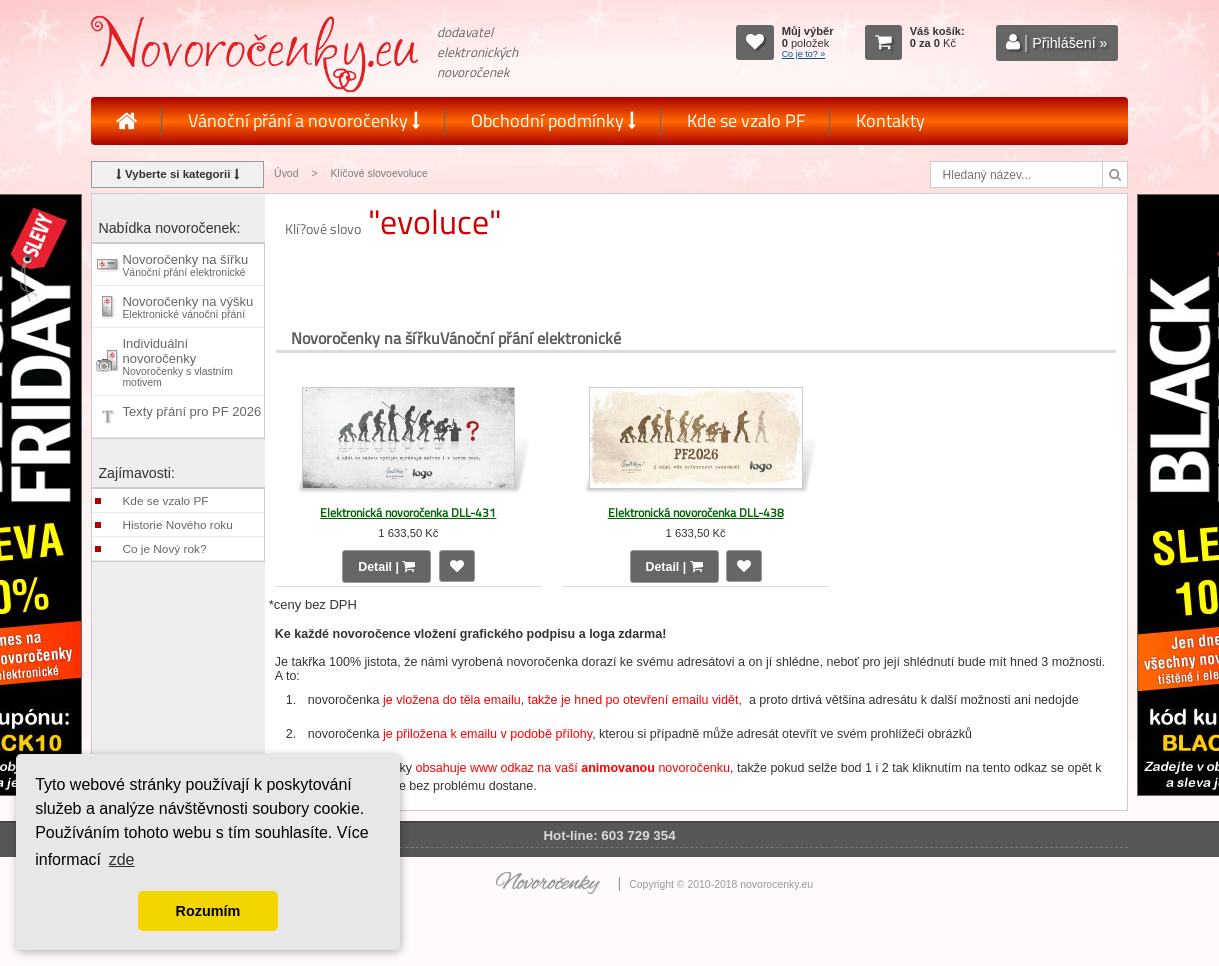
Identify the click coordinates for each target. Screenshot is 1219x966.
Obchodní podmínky (553, 120)
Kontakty (890, 120)
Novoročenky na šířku (185, 265)
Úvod (286, 173)
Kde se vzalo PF (746, 120)
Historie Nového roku (177, 525)
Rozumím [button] (208, 911)
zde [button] (122, 859)
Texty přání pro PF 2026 (191, 417)
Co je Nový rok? (164, 549)
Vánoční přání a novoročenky (304, 120)
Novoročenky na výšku (187, 307)
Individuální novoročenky (177, 362)
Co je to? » (804, 54)
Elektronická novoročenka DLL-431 (408, 512)
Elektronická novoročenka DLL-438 (696, 512)
